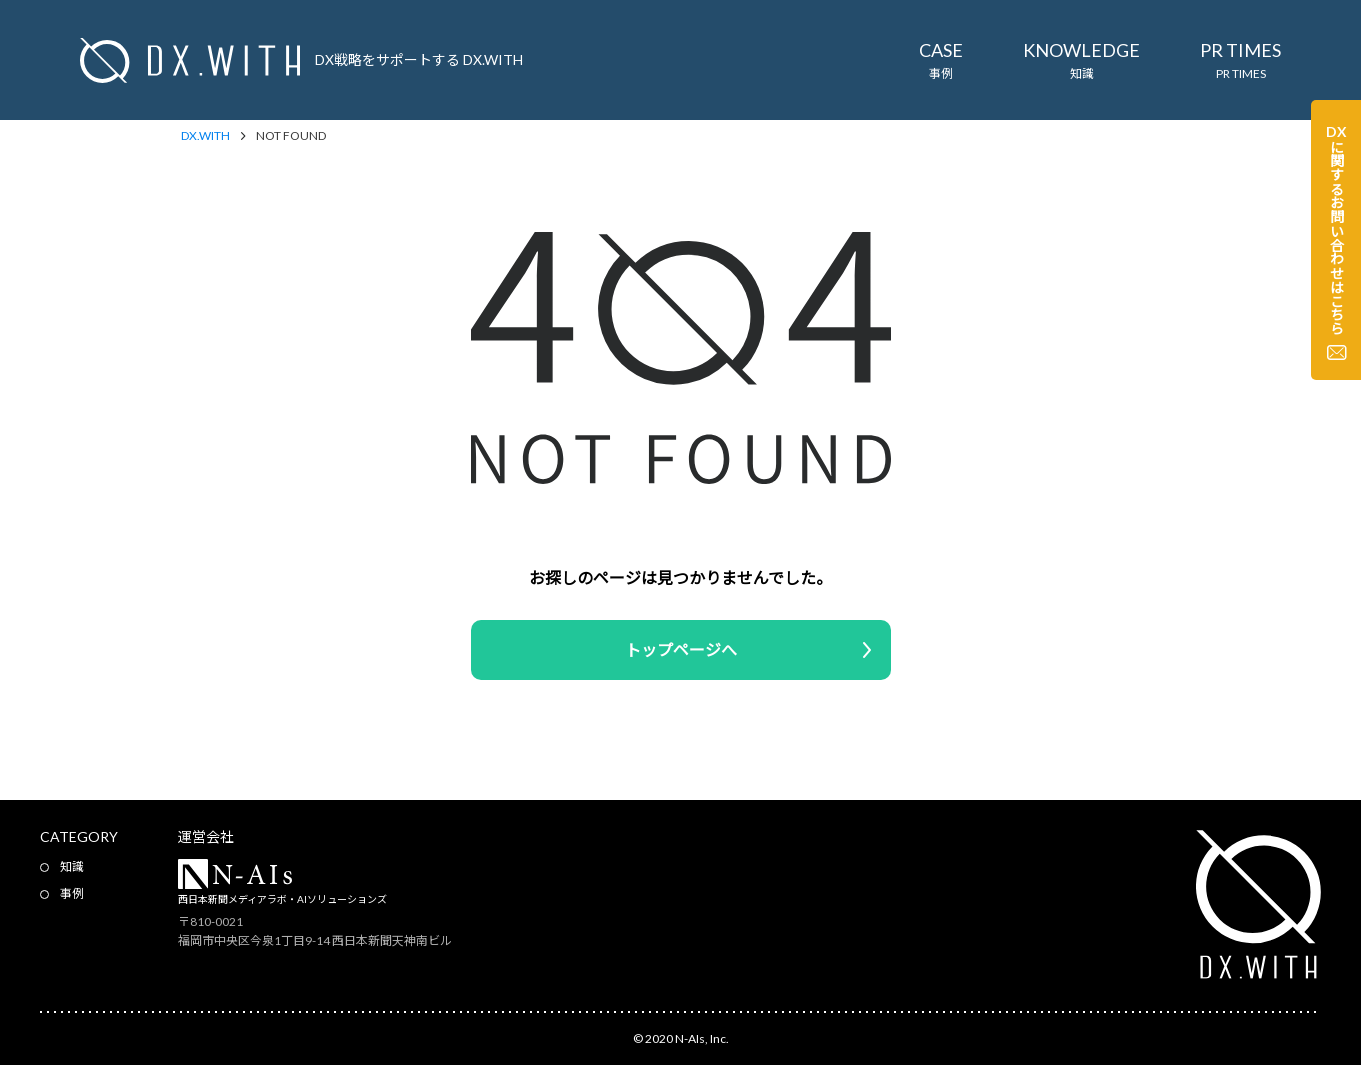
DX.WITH (205, 136)
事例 (72, 893)
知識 (72, 866)
